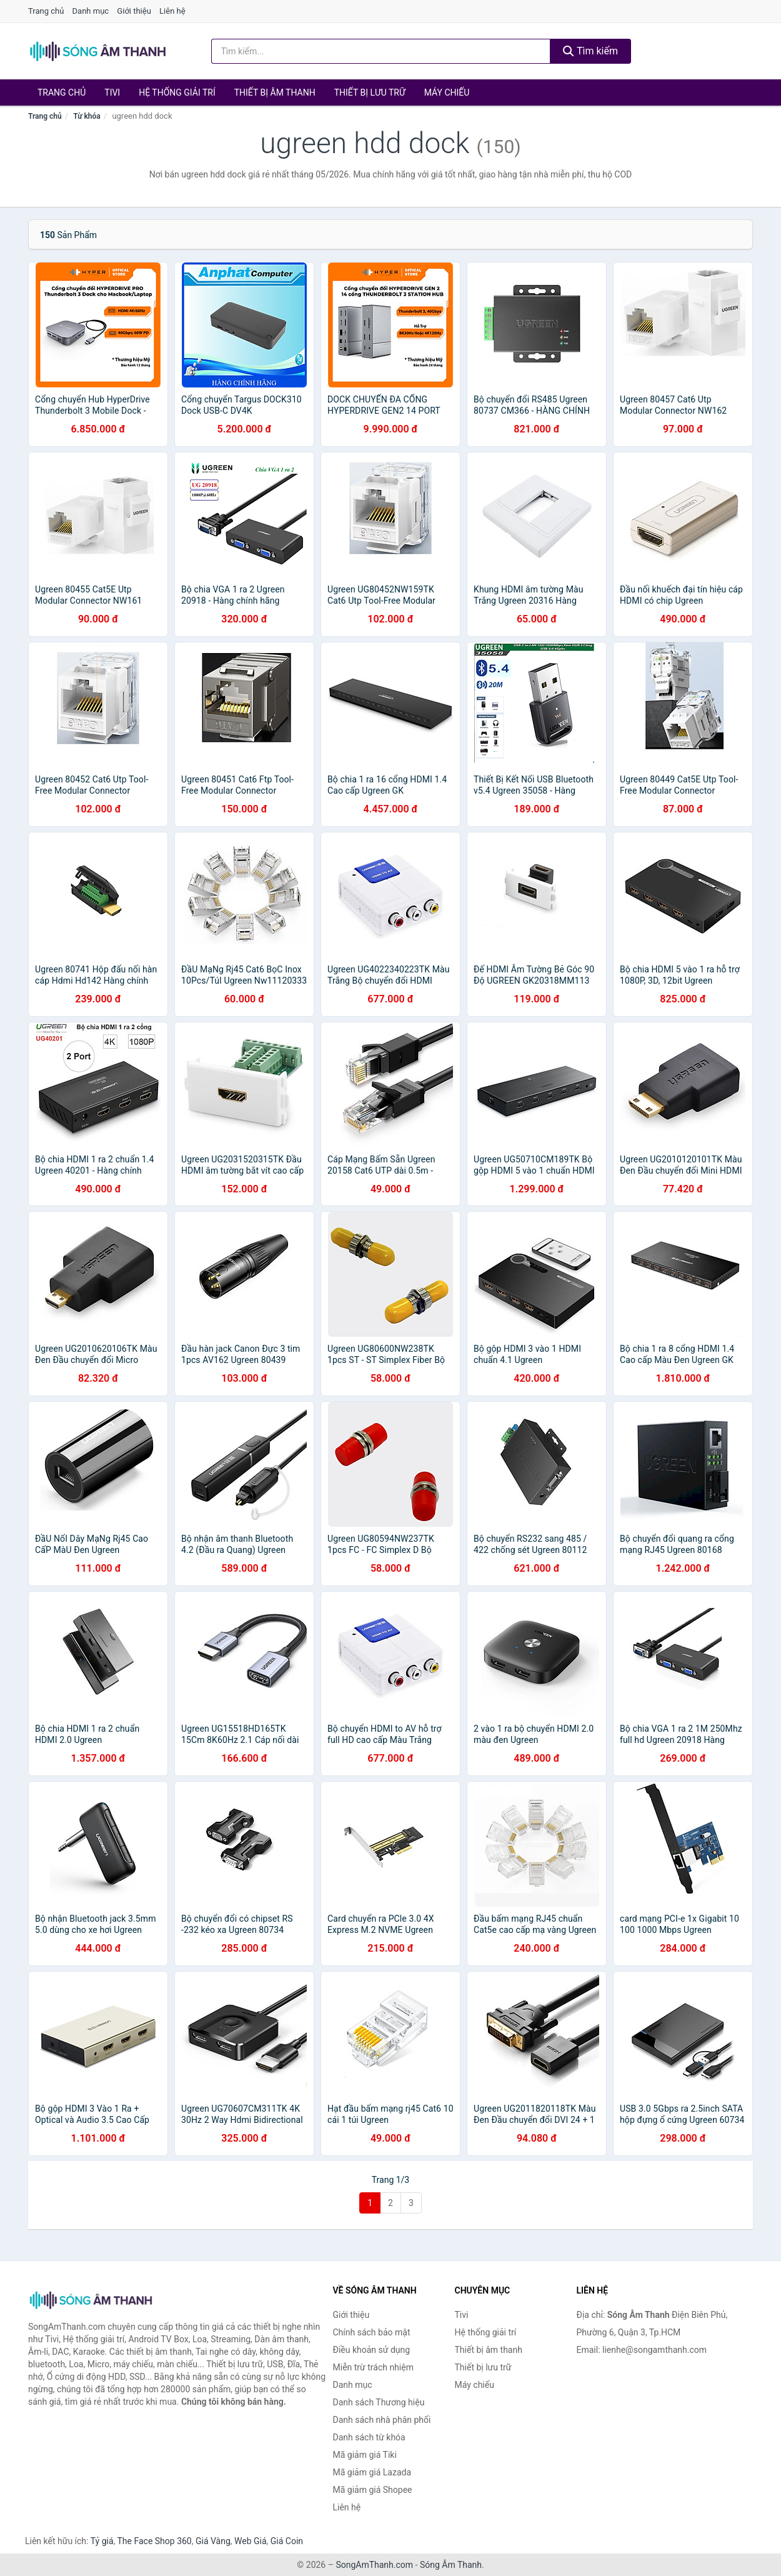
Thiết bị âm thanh (275, 92)
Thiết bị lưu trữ (369, 92)
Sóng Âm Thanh (451, 2565)
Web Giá (250, 2541)
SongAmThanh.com (374, 2565)
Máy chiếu (447, 92)
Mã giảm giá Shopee (372, 2490)
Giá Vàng (213, 2541)
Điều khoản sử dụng (371, 2350)
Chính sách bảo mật (371, 2332)
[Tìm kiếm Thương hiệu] (381, 51)
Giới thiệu (134, 11)
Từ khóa (86, 116)
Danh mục (90, 11)
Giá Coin (287, 2541)
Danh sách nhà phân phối (382, 2420)
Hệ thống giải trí (177, 92)
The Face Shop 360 (154, 2541)
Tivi (112, 92)
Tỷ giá (102, 2541)
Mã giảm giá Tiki (365, 2455)
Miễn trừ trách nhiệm (373, 2367)
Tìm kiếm (590, 51)
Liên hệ (172, 11)
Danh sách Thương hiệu (379, 2402)
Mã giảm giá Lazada (372, 2472)
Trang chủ (46, 11)
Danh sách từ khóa (369, 2437)
